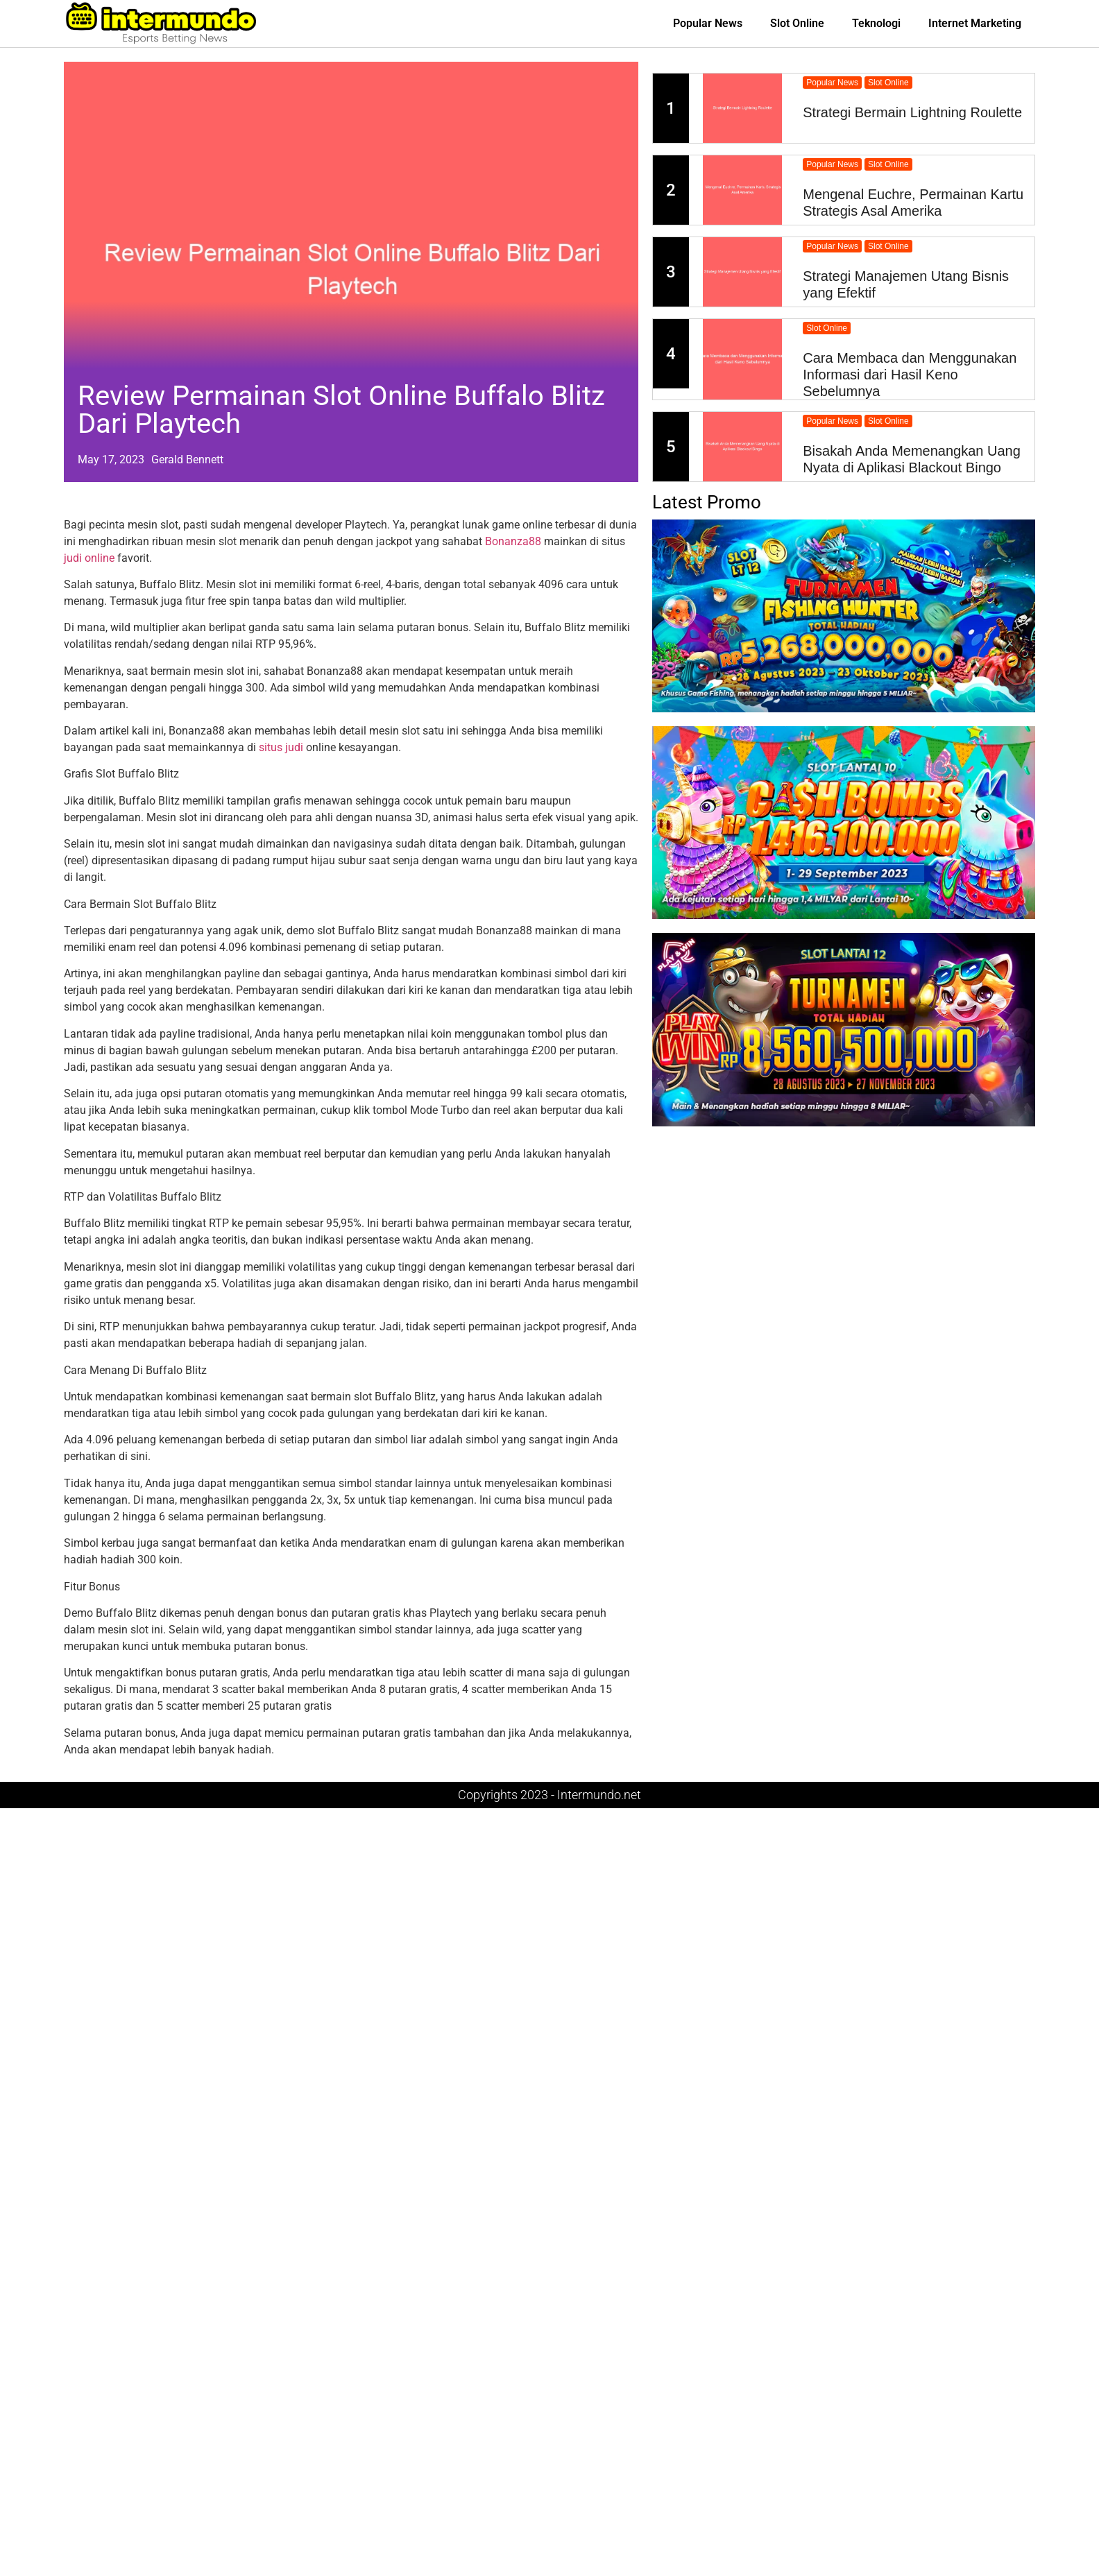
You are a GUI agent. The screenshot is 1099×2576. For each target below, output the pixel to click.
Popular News (707, 23)
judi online (89, 558)
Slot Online (797, 23)
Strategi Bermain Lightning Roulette (912, 112)
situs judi (281, 747)
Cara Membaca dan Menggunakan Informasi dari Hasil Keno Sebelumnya (909, 374)
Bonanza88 (513, 541)
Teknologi (876, 23)
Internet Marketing (974, 23)
